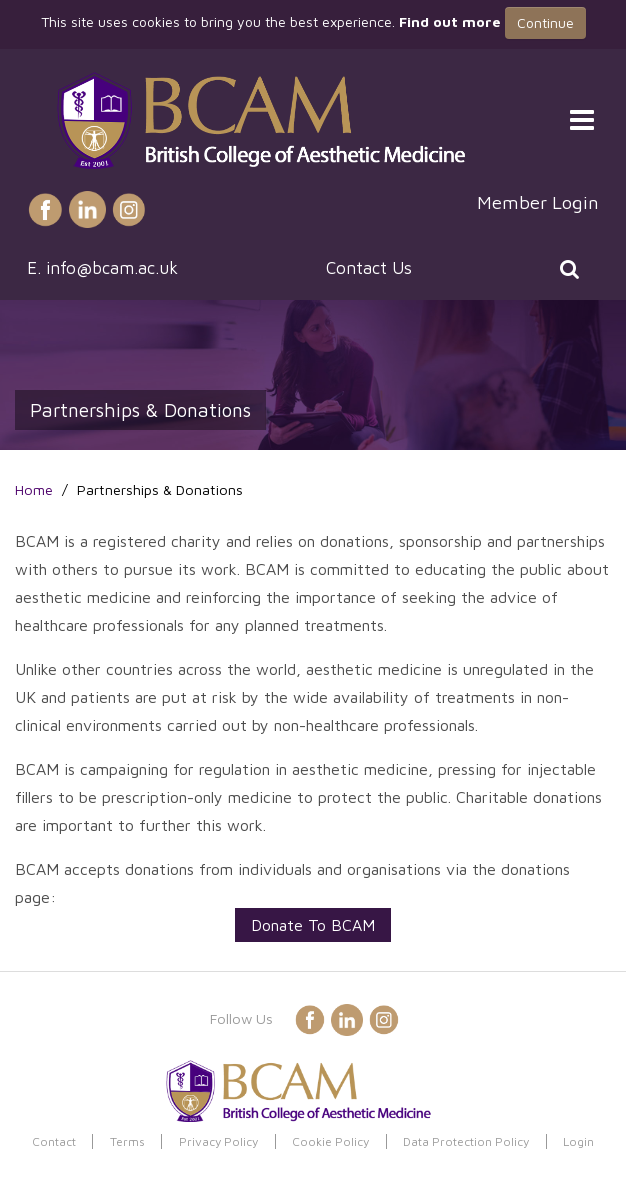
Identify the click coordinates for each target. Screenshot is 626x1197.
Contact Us (369, 268)
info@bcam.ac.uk (112, 268)
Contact (54, 1141)
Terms (127, 1141)
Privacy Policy (218, 1141)
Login (578, 1141)
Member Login (538, 202)
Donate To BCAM (313, 925)
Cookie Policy (330, 1141)
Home (34, 489)
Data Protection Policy (466, 1141)
